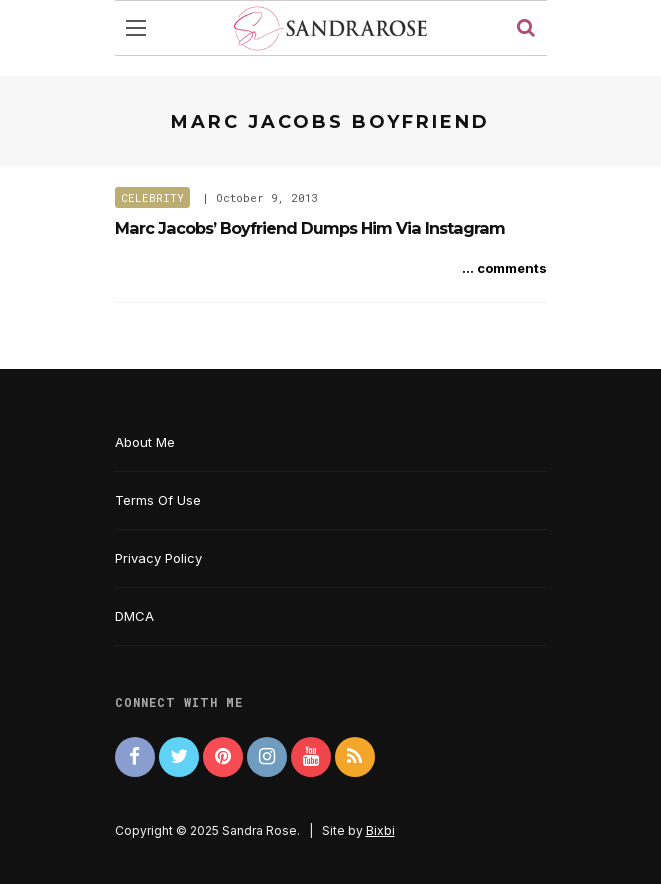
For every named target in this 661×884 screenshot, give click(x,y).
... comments (504, 268)
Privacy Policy (158, 558)
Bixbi (380, 830)
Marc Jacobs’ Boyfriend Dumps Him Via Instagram (310, 228)
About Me (145, 442)
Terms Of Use (158, 500)
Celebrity (152, 197)
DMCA (134, 616)
